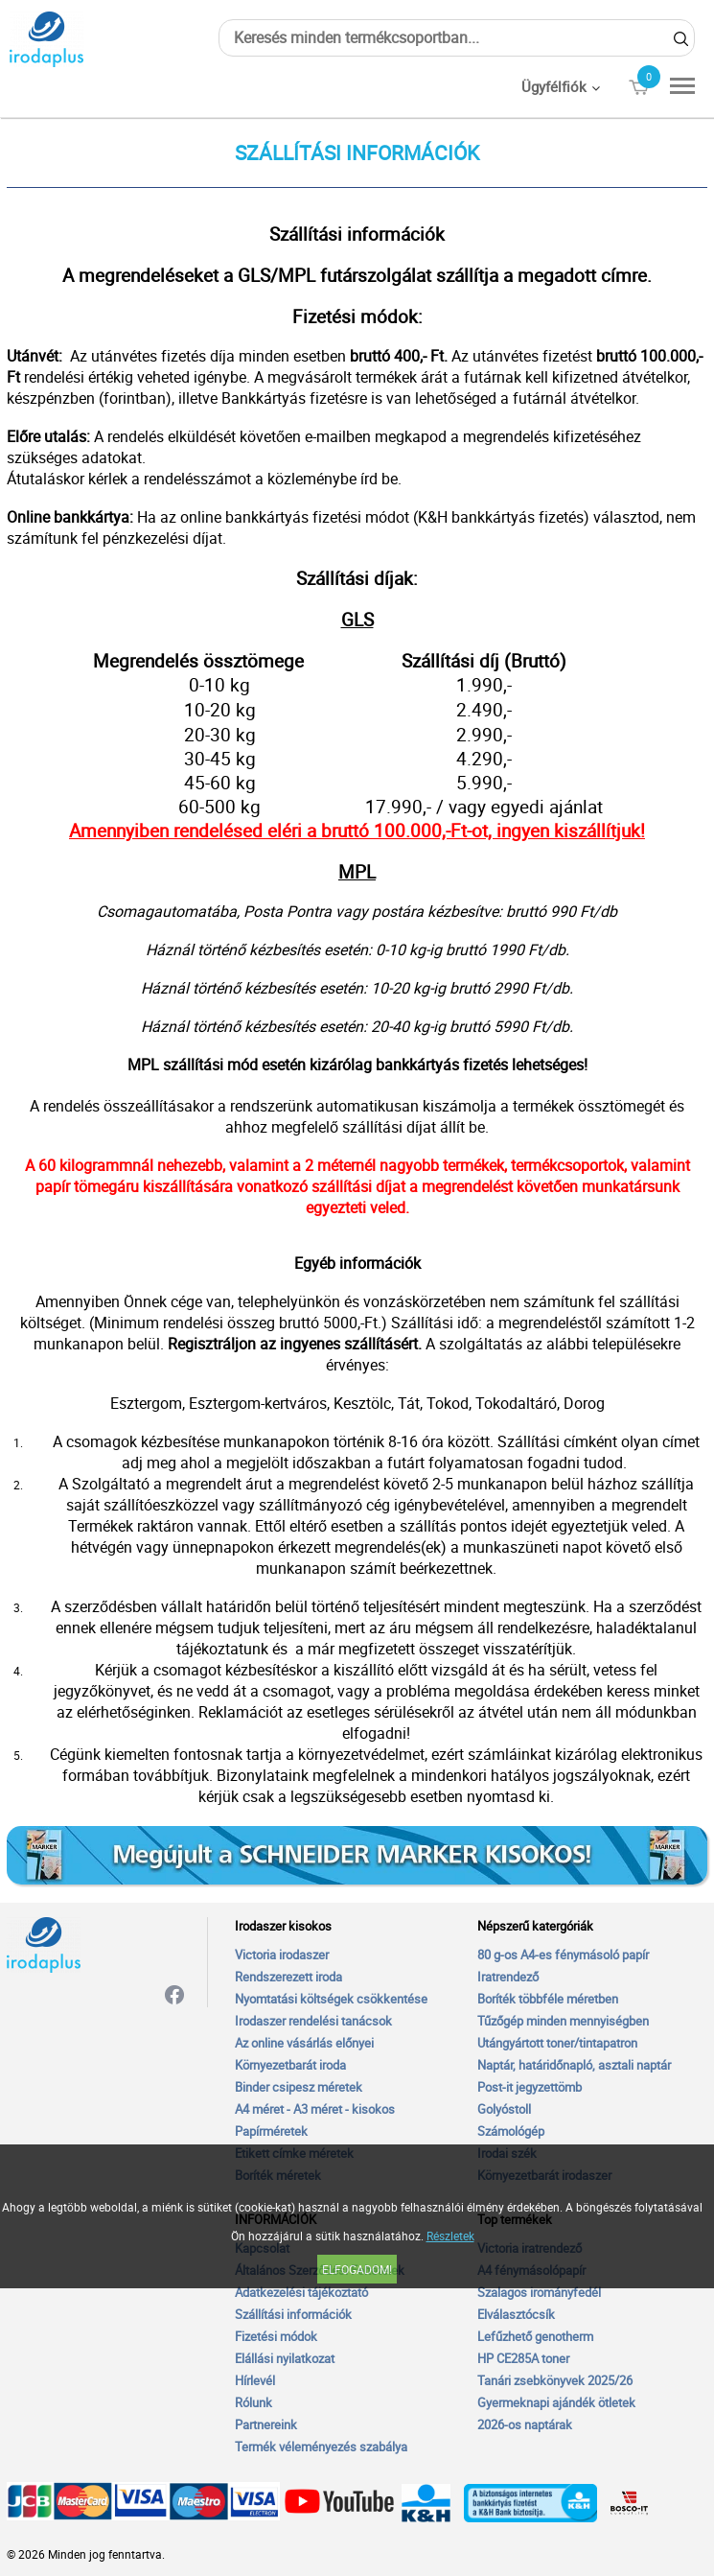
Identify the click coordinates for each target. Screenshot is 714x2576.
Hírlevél (255, 2380)
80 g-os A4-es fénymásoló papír (563, 1954)
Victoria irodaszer (282, 1954)
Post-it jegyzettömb (529, 2087)
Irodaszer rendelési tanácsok (313, 2020)
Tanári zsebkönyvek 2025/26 (555, 2380)
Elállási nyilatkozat (284, 2358)
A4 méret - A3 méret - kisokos (315, 2109)
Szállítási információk (293, 2314)
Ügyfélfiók (554, 86)
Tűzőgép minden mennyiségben (563, 2020)
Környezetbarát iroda (290, 2064)
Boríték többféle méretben (547, 1998)
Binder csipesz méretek (298, 2087)
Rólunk (253, 2402)
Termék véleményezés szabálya (321, 2446)
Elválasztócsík (516, 2314)
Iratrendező (508, 1976)
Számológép (510, 2131)
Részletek (450, 2235)
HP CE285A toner (523, 2358)
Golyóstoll (504, 2109)
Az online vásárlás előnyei (304, 2042)
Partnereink (266, 2424)
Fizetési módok (276, 2336)
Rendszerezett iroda (288, 1976)
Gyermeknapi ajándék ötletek (556, 2402)
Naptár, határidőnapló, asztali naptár (574, 2064)
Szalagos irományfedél (539, 2292)
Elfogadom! (357, 2269)
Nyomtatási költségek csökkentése (331, 1998)
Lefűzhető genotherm (535, 2336)
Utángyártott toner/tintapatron (557, 2042)
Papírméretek (271, 2131)
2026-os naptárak (524, 2424)
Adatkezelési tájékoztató (301, 2292)
